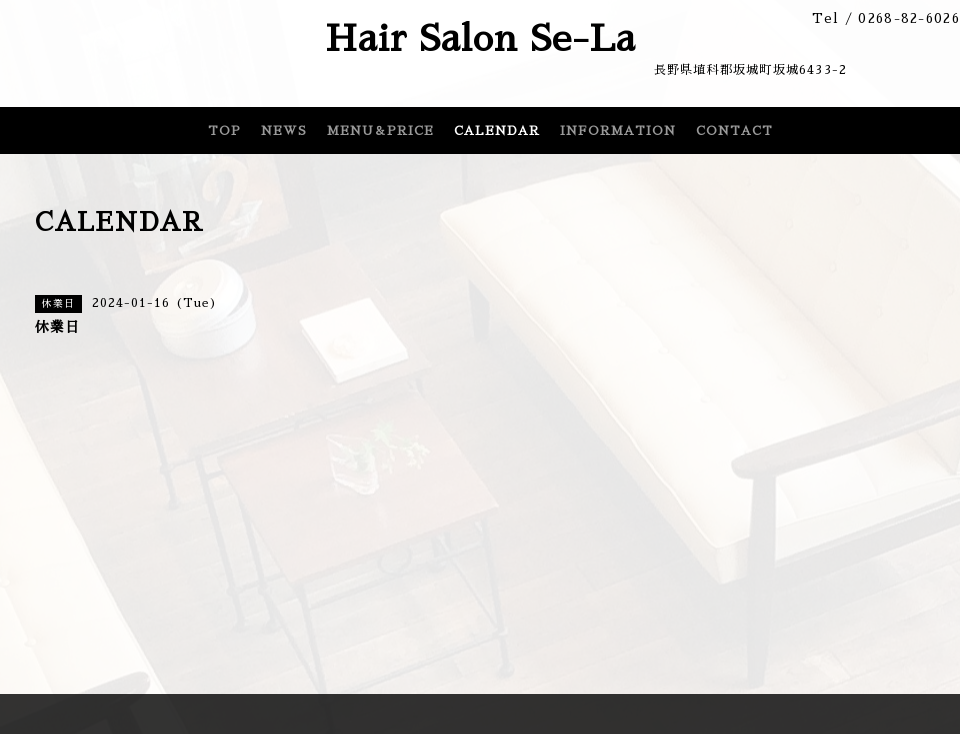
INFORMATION (618, 131)
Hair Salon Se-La (480, 39)
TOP (224, 131)
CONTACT (734, 131)
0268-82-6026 (909, 18)
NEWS (284, 131)
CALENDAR (497, 131)
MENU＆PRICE (380, 131)
